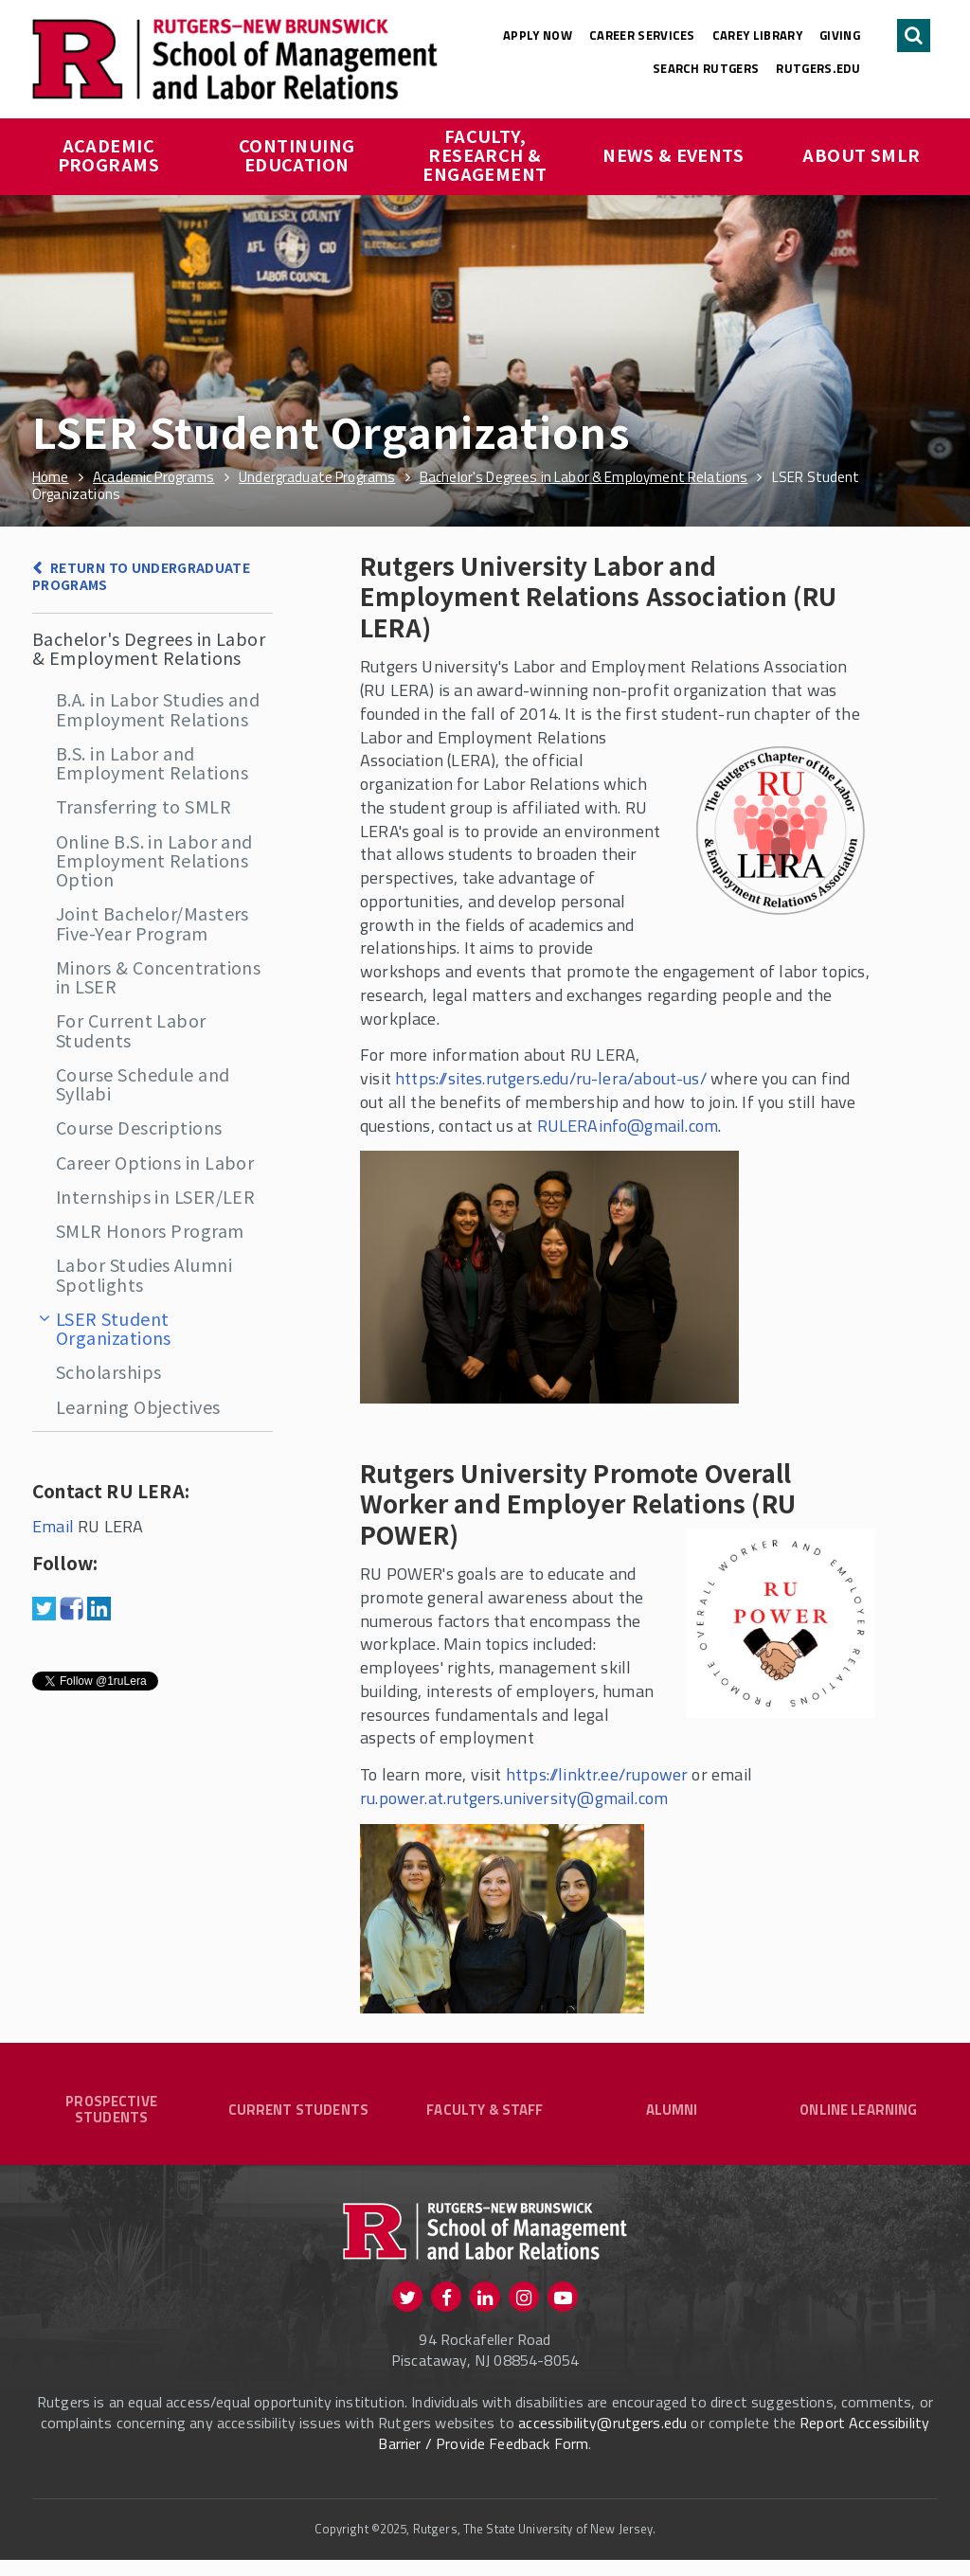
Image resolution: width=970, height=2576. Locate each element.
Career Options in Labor (155, 1162)
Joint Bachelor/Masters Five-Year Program (152, 922)
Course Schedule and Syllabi (143, 1083)
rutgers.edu (818, 68)
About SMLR (861, 154)
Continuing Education (299, 154)
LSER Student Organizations (113, 1328)
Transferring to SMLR (143, 806)
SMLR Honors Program (150, 1230)
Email (53, 1526)
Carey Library (757, 35)
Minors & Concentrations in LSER (158, 976)
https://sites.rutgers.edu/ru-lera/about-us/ (552, 1078)
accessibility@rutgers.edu (602, 2438)
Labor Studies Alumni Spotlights (144, 1274)
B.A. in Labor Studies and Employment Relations (158, 708)
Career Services (642, 35)
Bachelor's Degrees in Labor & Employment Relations (148, 648)
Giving (839, 35)
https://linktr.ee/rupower (597, 1774)
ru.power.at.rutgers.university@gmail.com (514, 1798)
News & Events (673, 154)
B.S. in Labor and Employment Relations (152, 762)
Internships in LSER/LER (155, 1196)
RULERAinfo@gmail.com (628, 1125)
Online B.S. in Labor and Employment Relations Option (154, 860)
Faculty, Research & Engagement (485, 154)
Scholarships (108, 1371)
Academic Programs (109, 154)
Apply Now (537, 35)
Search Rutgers (706, 68)
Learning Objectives (138, 1406)
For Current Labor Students (131, 1029)
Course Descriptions (139, 1127)
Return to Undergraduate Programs (141, 576)
